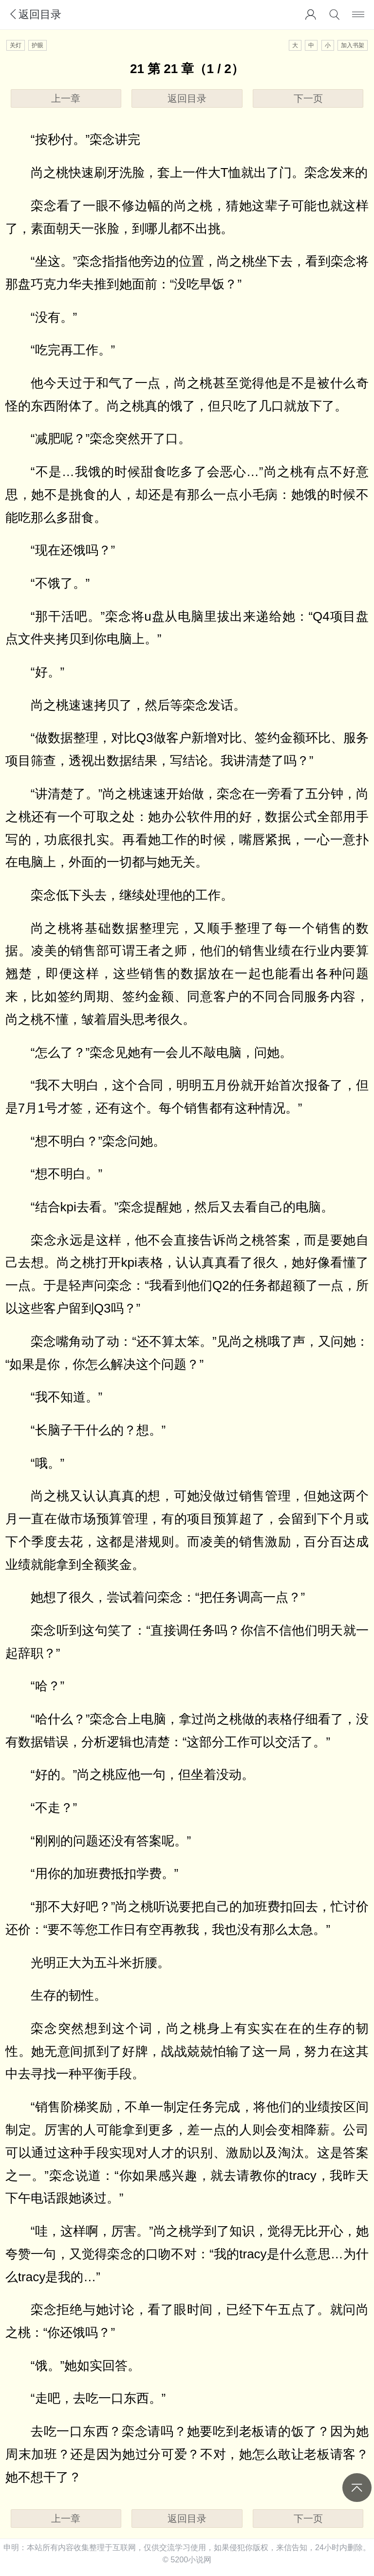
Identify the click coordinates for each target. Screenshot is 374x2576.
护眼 (37, 45)
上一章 (65, 98)
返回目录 (34, 14)
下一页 (308, 98)
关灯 (15, 45)
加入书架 (352, 45)
